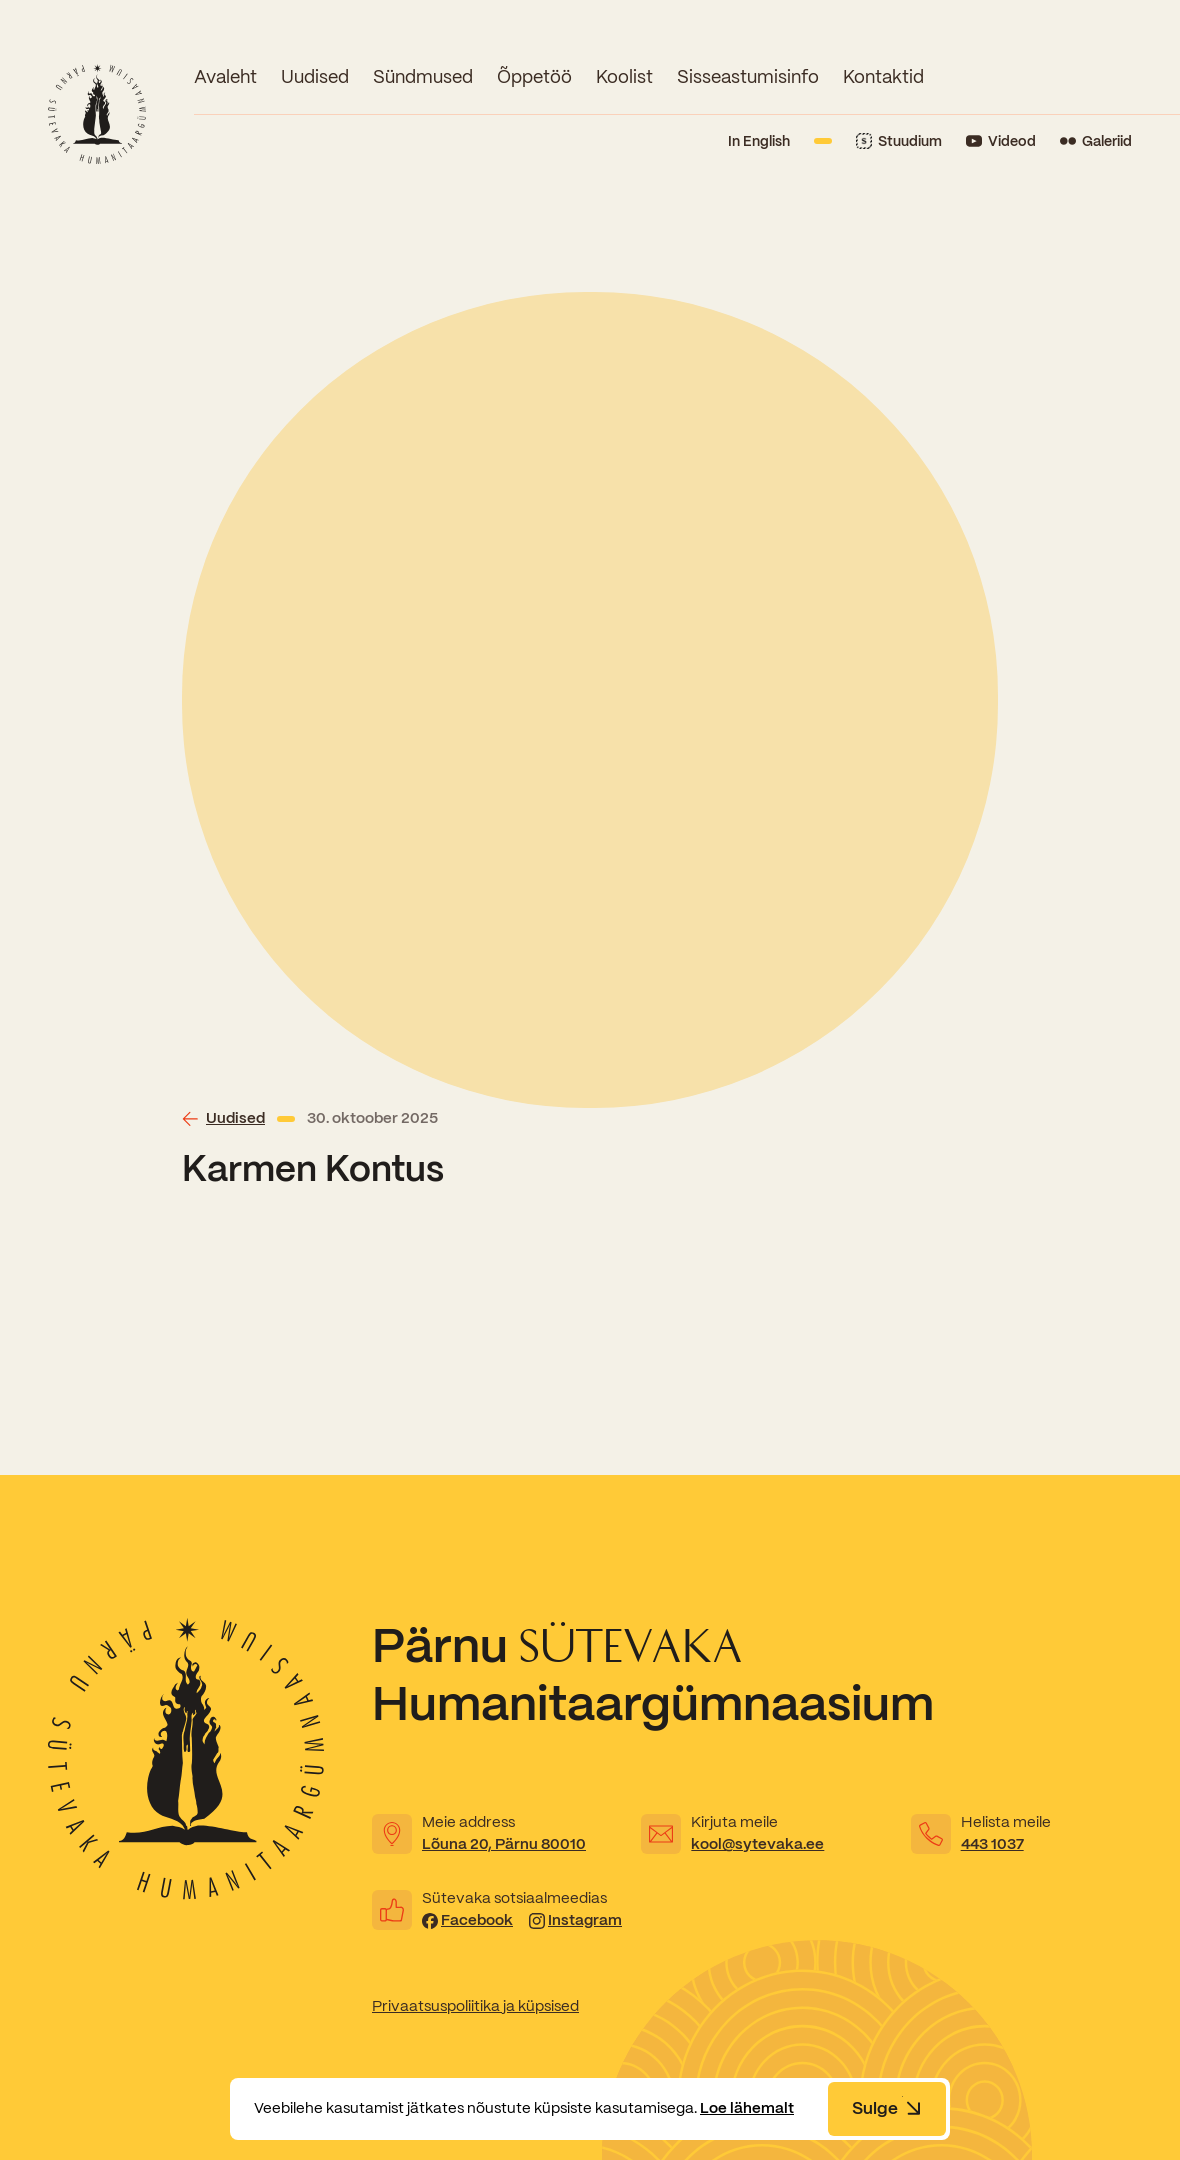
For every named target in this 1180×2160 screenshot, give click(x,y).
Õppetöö (534, 76)
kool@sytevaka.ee (757, 1844)
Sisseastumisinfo (748, 76)
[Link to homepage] (97, 114)
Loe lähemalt (747, 2108)
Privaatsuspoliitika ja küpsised (475, 2006)
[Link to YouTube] (1001, 141)
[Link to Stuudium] (899, 141)
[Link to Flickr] (1096, 141)
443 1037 (992, 1844)
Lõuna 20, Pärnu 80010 (504, 1844)
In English (759, 141)
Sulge (887, 2108)
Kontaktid (883, 76)
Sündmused (423, 76)
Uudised (315, 76)
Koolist (624, 76)
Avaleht (225, 76)
